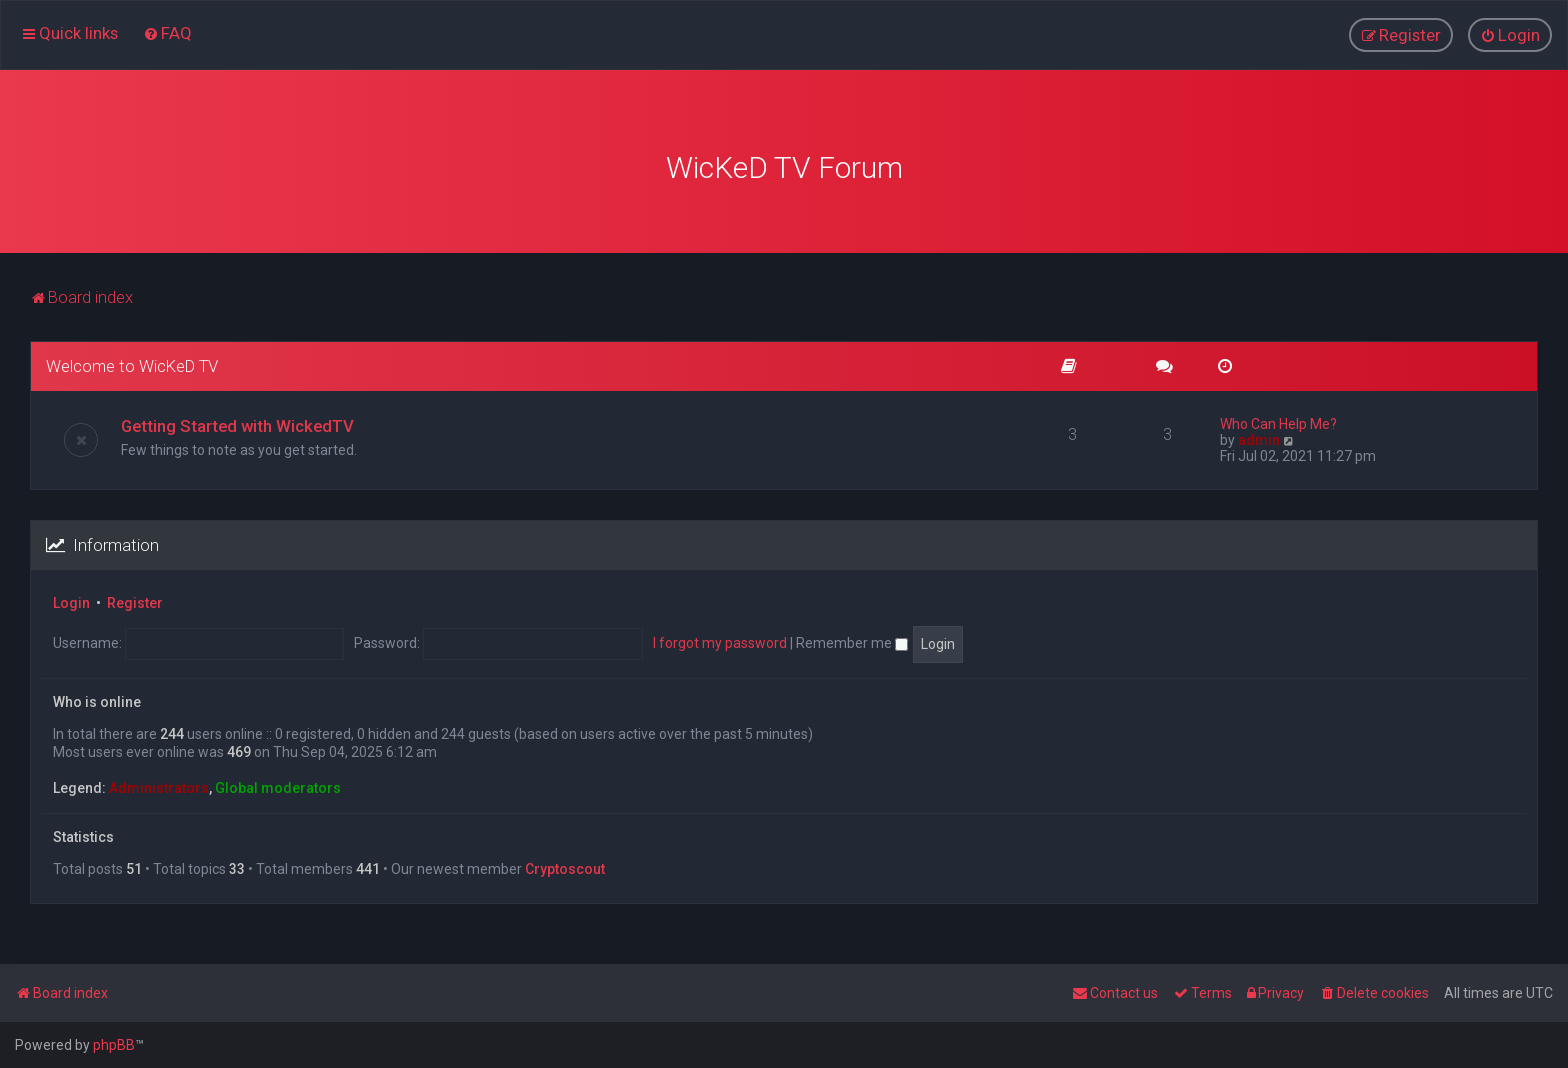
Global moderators (278, 786)
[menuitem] (167, 33)
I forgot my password (720, 641)
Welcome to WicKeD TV (132, 364)
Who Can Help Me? (1278, 422)
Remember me (852, 641)
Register (135, 601)
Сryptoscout (565, 866)
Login (71, 601)
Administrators (159, 786)
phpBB (114, 1045)
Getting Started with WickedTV (237, 424)
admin (1259, 438)
